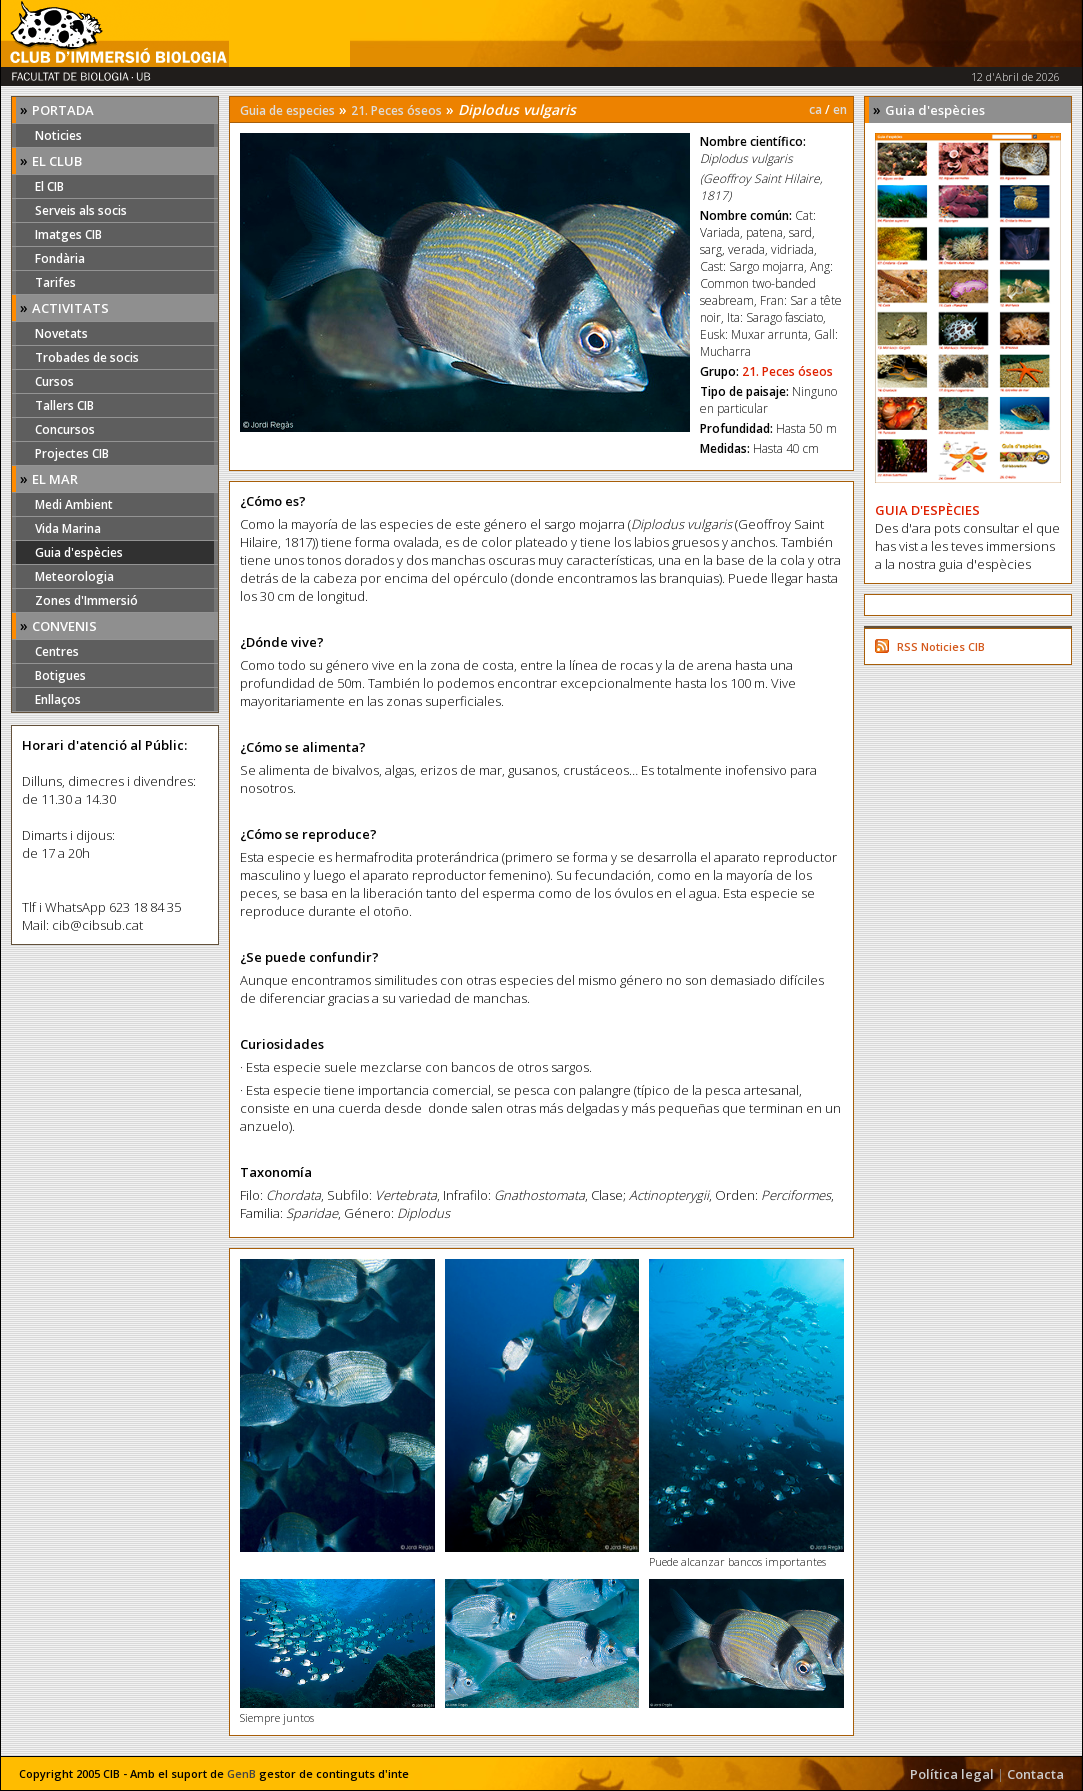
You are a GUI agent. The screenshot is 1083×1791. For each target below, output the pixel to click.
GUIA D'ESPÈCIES (927, 510)
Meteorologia (74, 576)
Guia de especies (287, 110)
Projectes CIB (72, 453)
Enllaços (58, 699)
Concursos (65, 429)
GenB (241, 1773)
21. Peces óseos (396, 110)
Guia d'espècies (79, 552)
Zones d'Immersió (86, 600)
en (840, 109)
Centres (57, 651)
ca (815, 109)
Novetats (61, 333)
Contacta (1035, 1774)
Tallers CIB (64, 405)
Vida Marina (68, 528)
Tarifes (55, 282)
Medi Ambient (74, 504)
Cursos (54, 381)
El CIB (49, 186)
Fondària (60, 258)
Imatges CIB (68, 234)
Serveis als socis (81, 210)
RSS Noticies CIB (941, 646)
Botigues (60, 675)
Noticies (58, 135)
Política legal (952, 1774)
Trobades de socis (87, 357)
